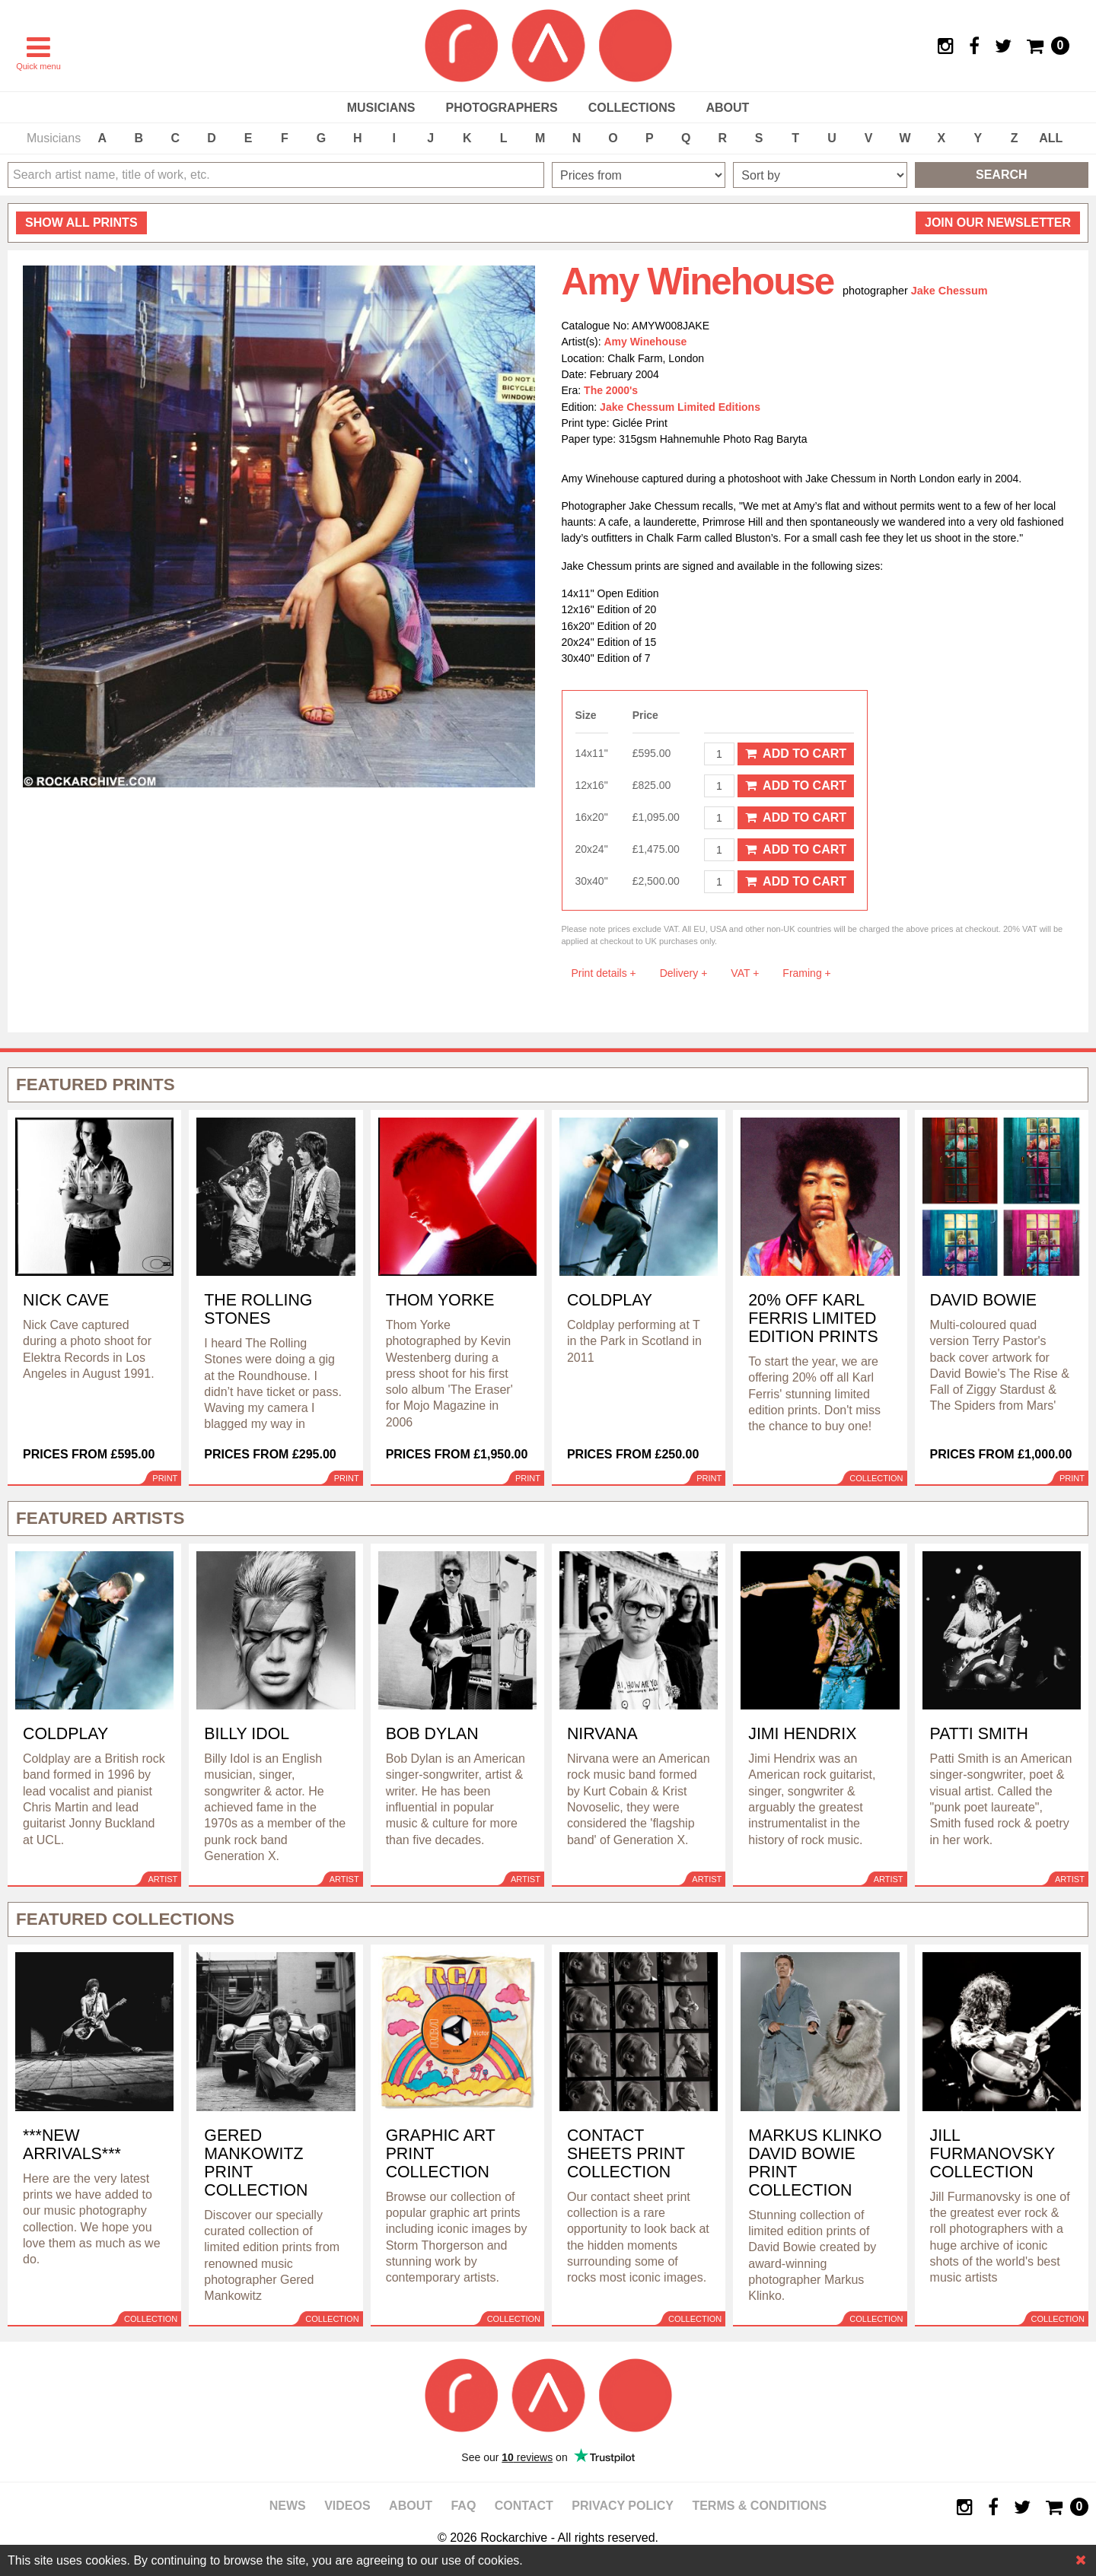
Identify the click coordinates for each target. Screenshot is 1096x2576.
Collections (632, 107)
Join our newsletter (998, 222)
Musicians (381, 107)
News (287, 2505)
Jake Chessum (949, 291)
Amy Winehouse (645, 342)
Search (1002, 174)
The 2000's (611, 390)
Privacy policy (623, 2505)
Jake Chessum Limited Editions (680, 407)
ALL (1051, 138)
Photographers (501, 107)
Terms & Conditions (759, 2505)
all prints (81, 222)
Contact (524, 2505)
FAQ (463, 2505)
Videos (347, 2505)
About (727, 107)
